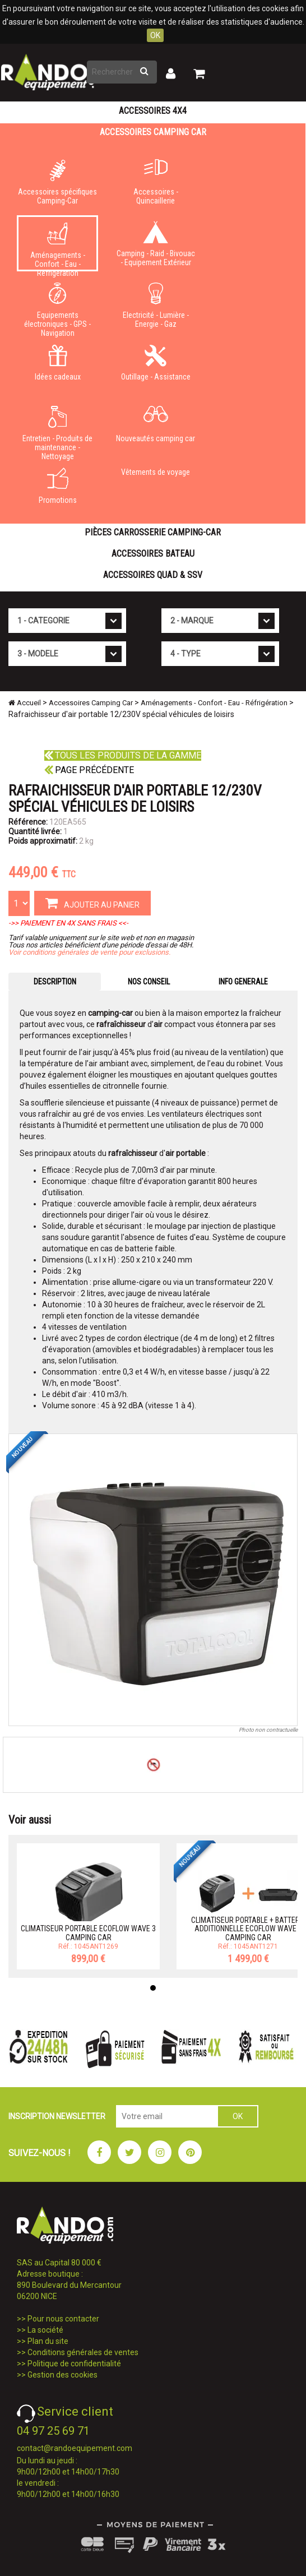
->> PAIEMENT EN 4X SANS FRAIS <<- (68, 923)
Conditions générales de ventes (82, 2352)
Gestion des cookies (62, 2374)
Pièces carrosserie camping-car (153, 532)
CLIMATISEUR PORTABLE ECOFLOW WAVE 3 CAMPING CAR (88, 1932)
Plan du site (47, 2341)
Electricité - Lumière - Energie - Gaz (155, 306)
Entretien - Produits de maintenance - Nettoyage (57, 431)
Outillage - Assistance (155, 362)
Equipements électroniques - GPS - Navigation (57, 308)
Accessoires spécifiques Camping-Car (57, 182)
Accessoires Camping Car (153, 132)
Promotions (57, 486)
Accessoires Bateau (153, 553)
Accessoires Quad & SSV (152, 575)
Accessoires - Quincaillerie (155, 182)
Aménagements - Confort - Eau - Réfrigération (57, 247)
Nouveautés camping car (155, 424)
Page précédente (89, 770)
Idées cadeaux (57, 362)
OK (155, 35)
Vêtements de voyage (155, 472)
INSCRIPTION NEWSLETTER (56, 2116)
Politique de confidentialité (74, 2363)
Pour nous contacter (63, 2318)
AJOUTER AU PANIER (92, 902)
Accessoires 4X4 (153, 110)
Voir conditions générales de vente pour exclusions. (89, 952)
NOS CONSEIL (149, 981)
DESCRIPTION (55, 981)
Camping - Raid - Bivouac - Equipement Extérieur (155, 244)
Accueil (24, 703)
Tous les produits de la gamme (122, 755)
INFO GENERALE (243, 981)
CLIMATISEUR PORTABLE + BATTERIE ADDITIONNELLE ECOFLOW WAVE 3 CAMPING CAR (248, 1929)
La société (45, 2329)
